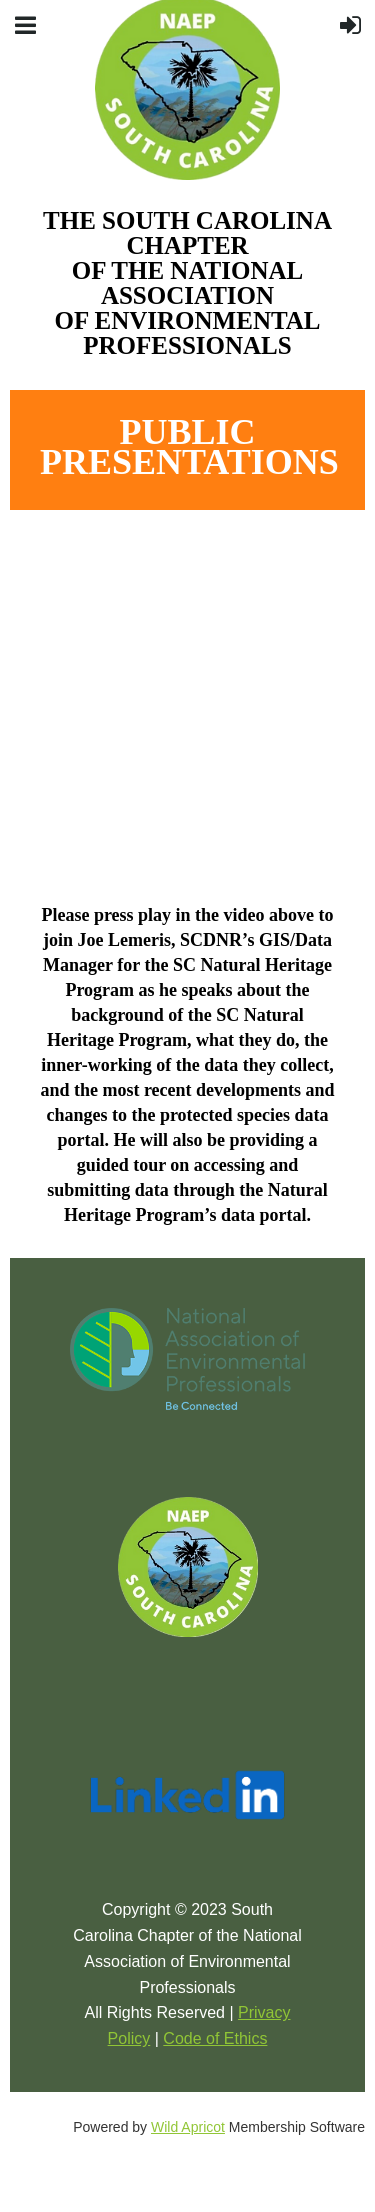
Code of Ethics (215, 2038)
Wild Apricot (188, 2127)
